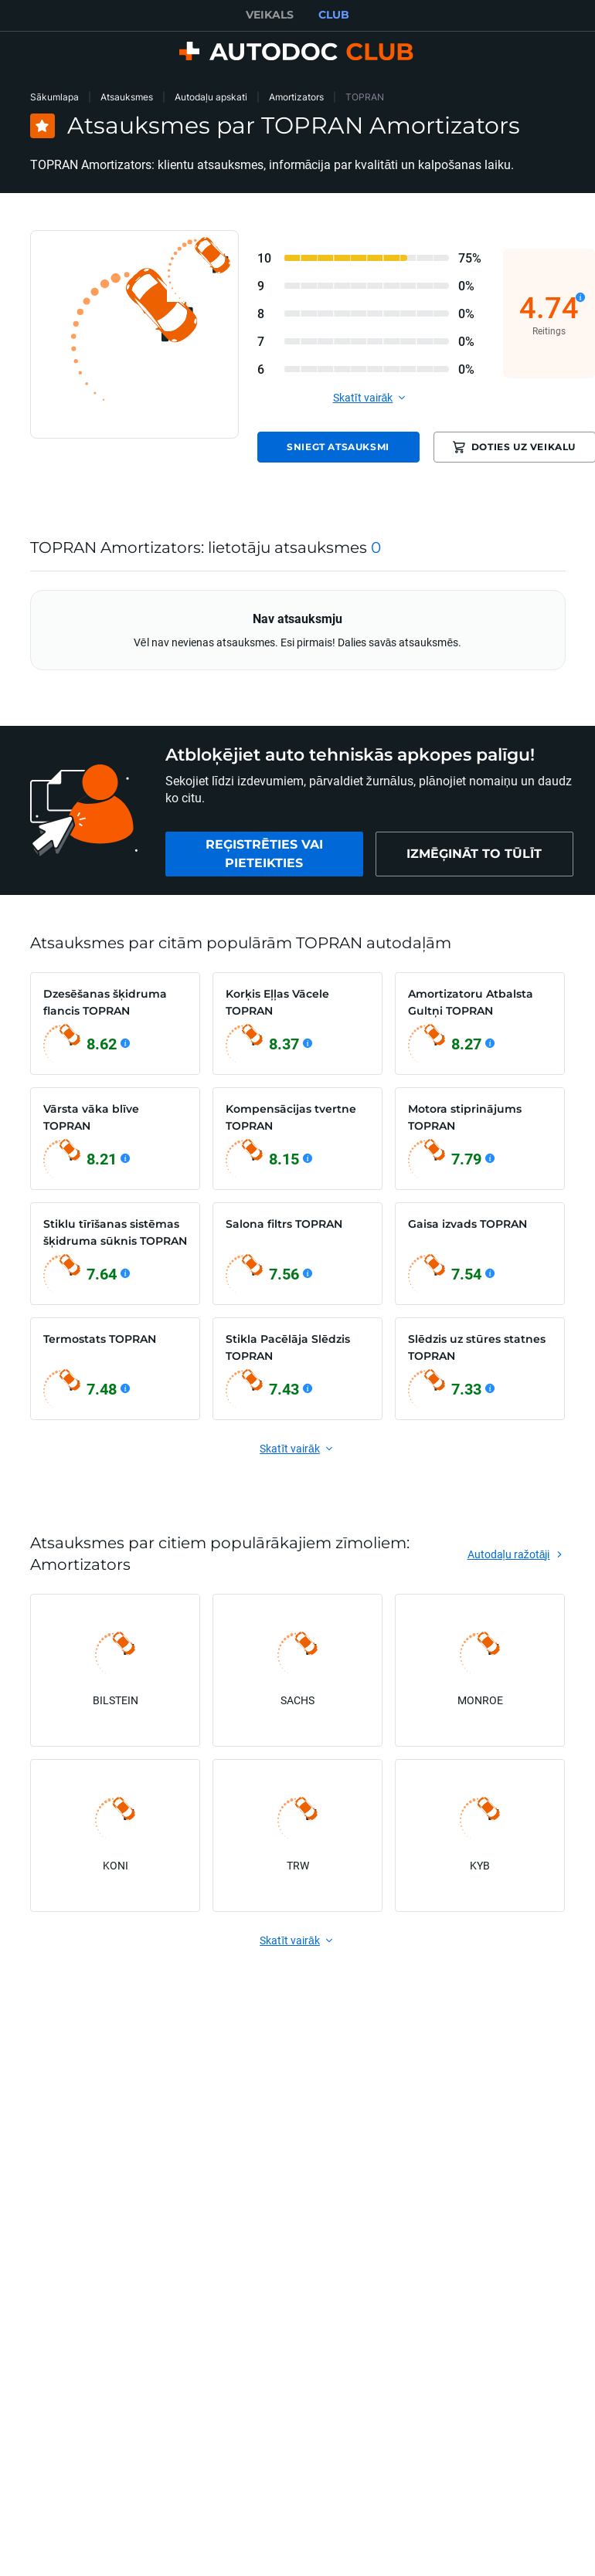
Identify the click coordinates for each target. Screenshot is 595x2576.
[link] (264, 854)
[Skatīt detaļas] (580, 297)
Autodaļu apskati (211, 97)
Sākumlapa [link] (54, 97)
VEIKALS (270, 15)
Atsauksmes (126, 97)
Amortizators (296, 97)
